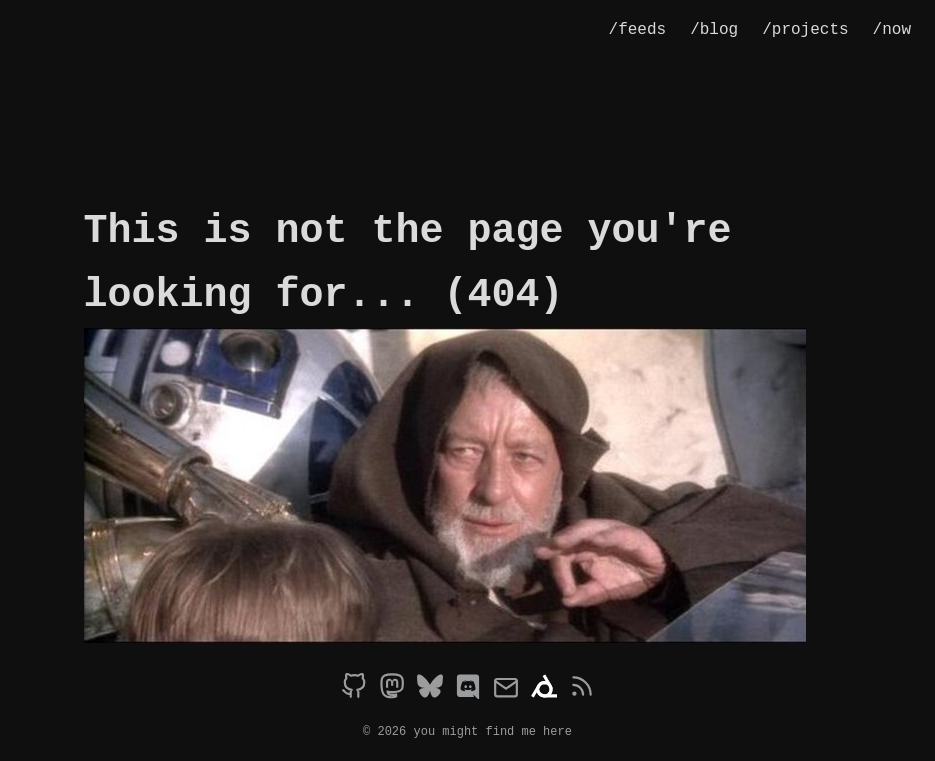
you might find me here (493, 730)
